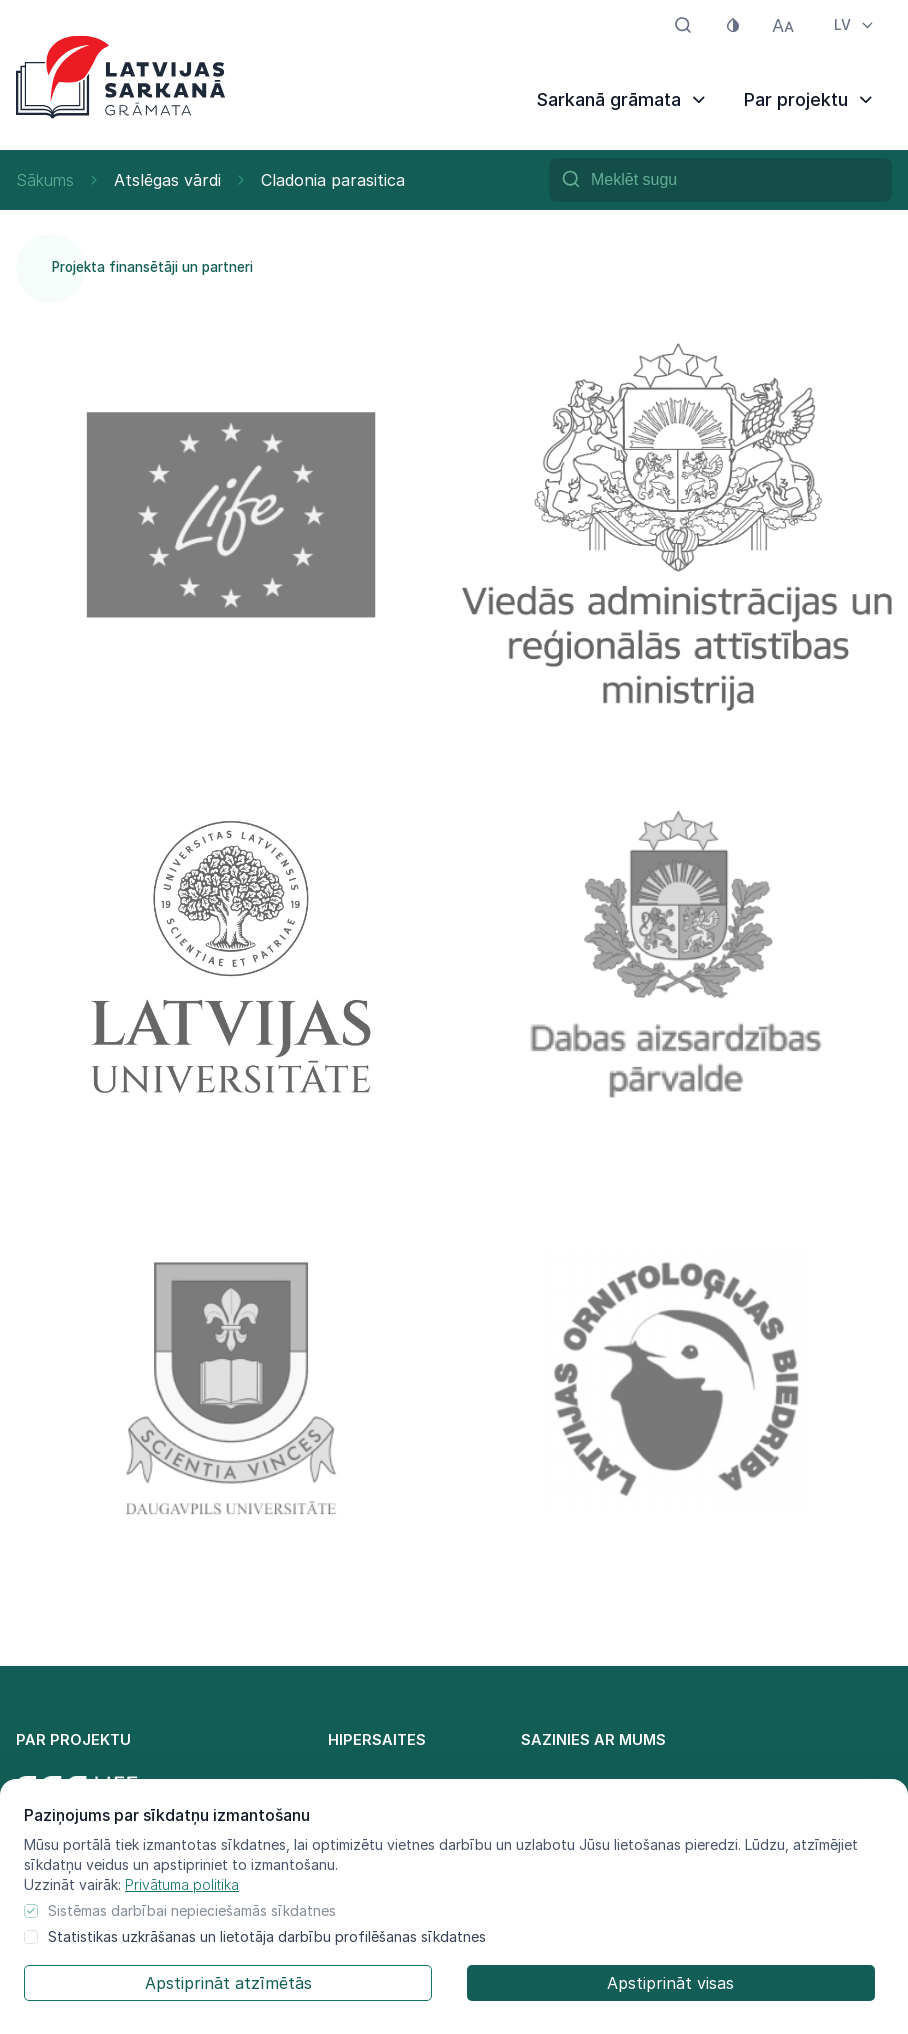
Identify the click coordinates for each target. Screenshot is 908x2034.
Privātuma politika (182, 1884)
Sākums (45, 180)
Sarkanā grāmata (623, 99)
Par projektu (810, 99)
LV (855, 24)
